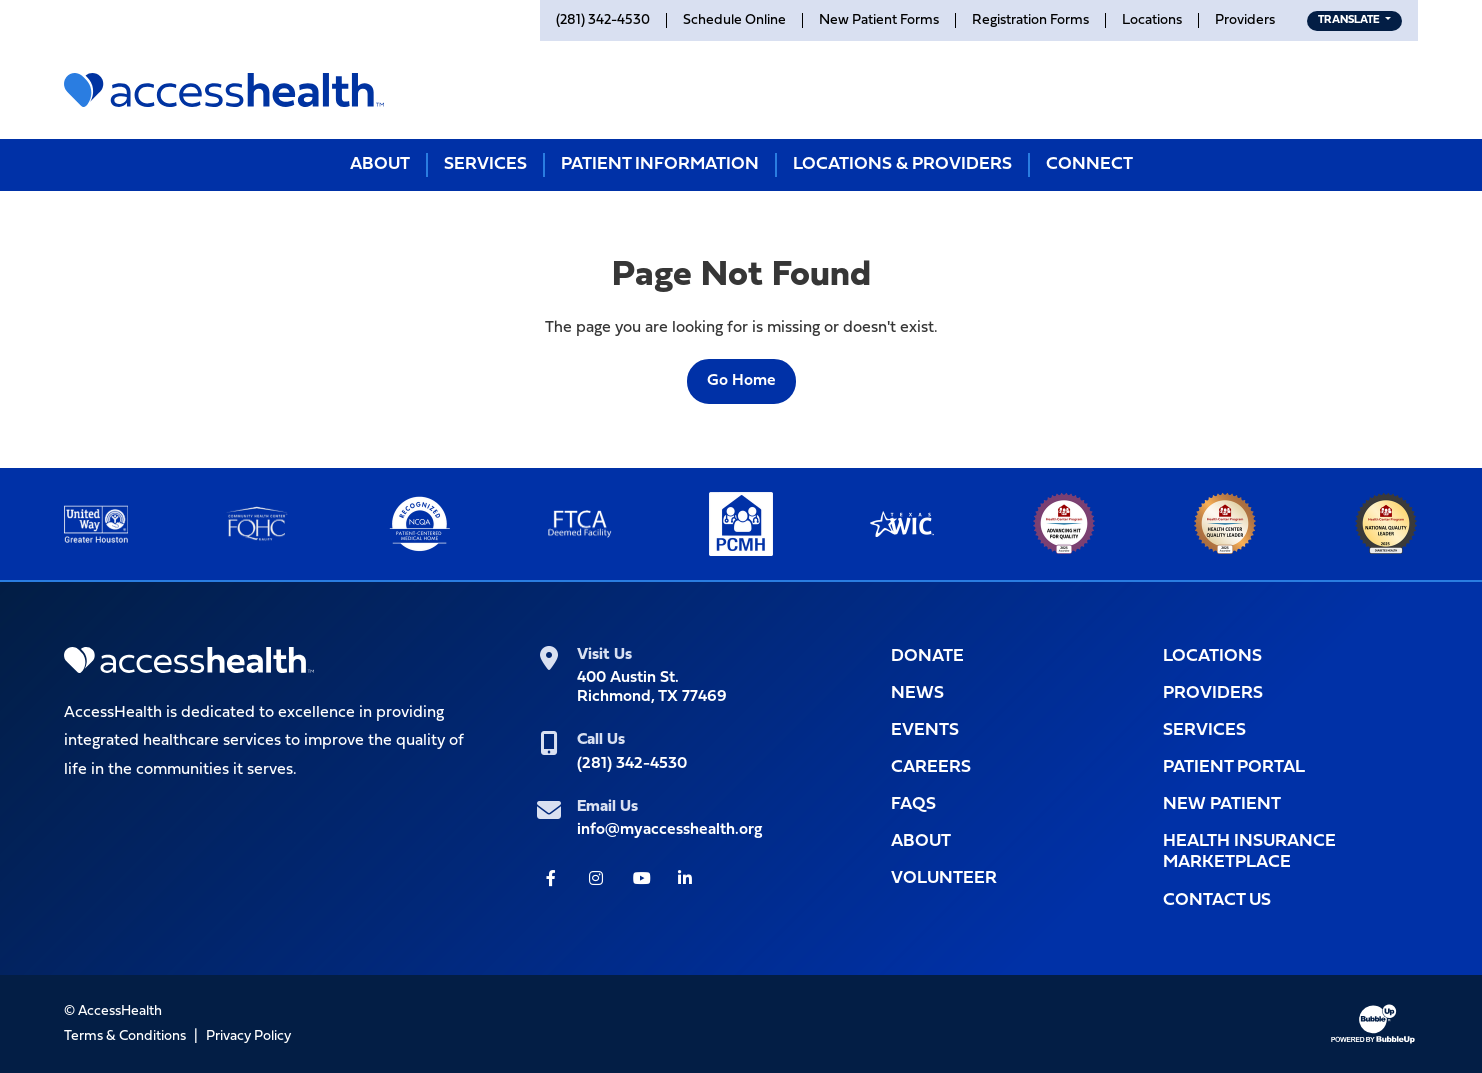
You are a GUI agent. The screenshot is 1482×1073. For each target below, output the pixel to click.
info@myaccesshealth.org (669, 830)
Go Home (741, 381)
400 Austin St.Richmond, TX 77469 (652, 687)
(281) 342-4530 (632, 764)
